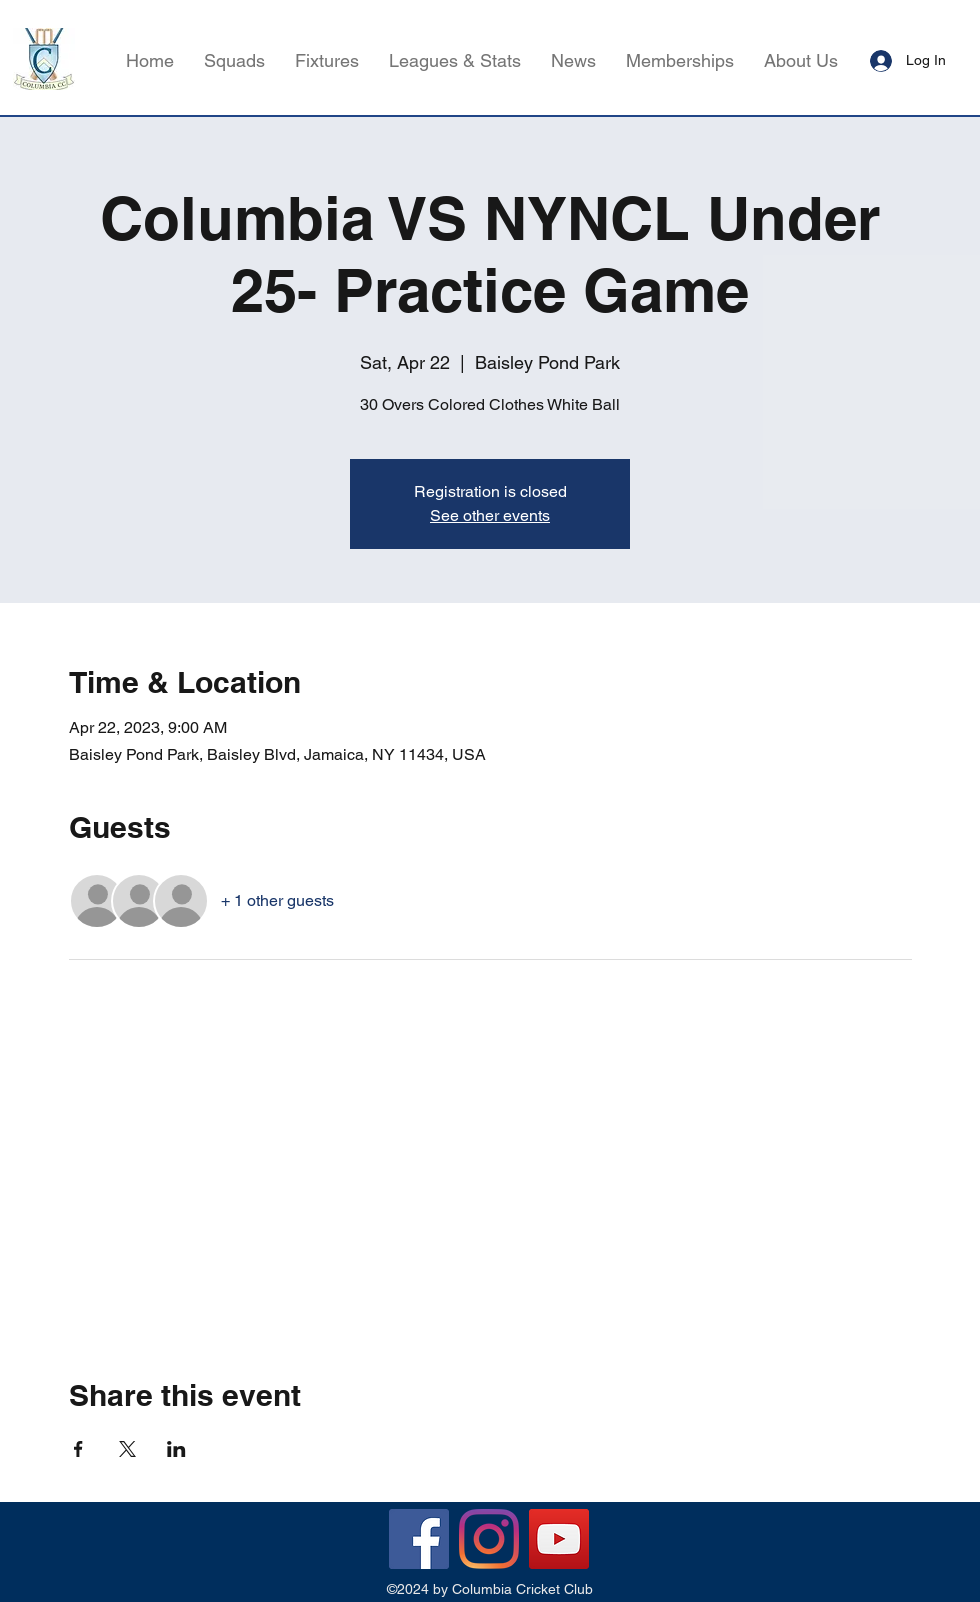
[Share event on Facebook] (78, 1449)
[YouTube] (559, 1539)
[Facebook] (419, 1539)
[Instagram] (489, 1539)
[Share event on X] (127, 1449)
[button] (455, 61)
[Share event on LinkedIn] (176, 1449)
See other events (490, 515)
